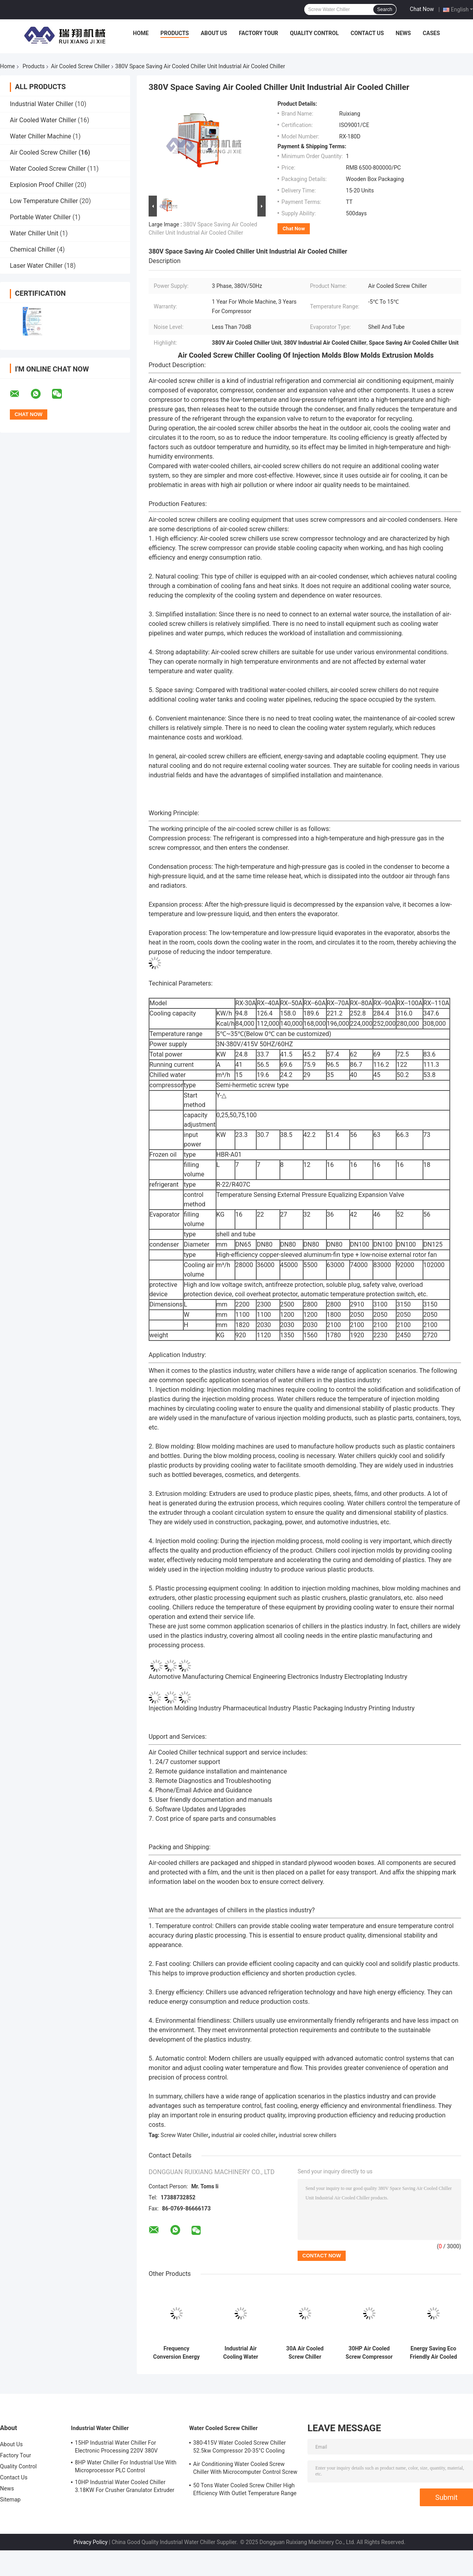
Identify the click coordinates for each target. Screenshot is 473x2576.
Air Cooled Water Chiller (43, 120)
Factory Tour (258, 33)
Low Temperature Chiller (44, 201)
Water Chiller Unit (34, 233)
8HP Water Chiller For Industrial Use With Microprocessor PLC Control (126, 2466)
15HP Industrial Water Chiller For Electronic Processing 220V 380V (116, 2447)
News (403, 33)
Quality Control (314, 33)
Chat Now (422, 9)
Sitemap (10, 2499)
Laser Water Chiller (36, 265)
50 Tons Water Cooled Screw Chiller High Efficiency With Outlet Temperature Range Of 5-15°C (244, 2490)
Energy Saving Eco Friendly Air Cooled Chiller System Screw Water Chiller (433, 2352)
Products (174, 33)
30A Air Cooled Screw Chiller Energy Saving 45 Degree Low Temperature (304, 2352)
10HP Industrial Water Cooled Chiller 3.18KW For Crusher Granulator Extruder (124, 2486)
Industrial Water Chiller (41, 104)
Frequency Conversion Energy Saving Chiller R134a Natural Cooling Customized (176, 2352)
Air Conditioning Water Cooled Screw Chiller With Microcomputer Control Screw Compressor (245, 2469)
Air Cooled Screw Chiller (80, 66)
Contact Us (367, 33)
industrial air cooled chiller (243, 2135)
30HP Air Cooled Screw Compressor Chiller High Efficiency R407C (369, 2352)
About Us (214, 33)
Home (141, 33)
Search (384, 9)
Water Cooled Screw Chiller (48, 168)
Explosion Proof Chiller (41, 185)
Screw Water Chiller (185, 2135)
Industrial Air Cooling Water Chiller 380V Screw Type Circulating (240, 2352)
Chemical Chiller (32, 249)
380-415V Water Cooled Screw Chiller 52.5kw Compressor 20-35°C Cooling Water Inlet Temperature (239, 2448)
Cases (431, 33)
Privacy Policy (91, 2542)
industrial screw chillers (307, 2135)
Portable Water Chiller (40, 217)
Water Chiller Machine (40, 136)
